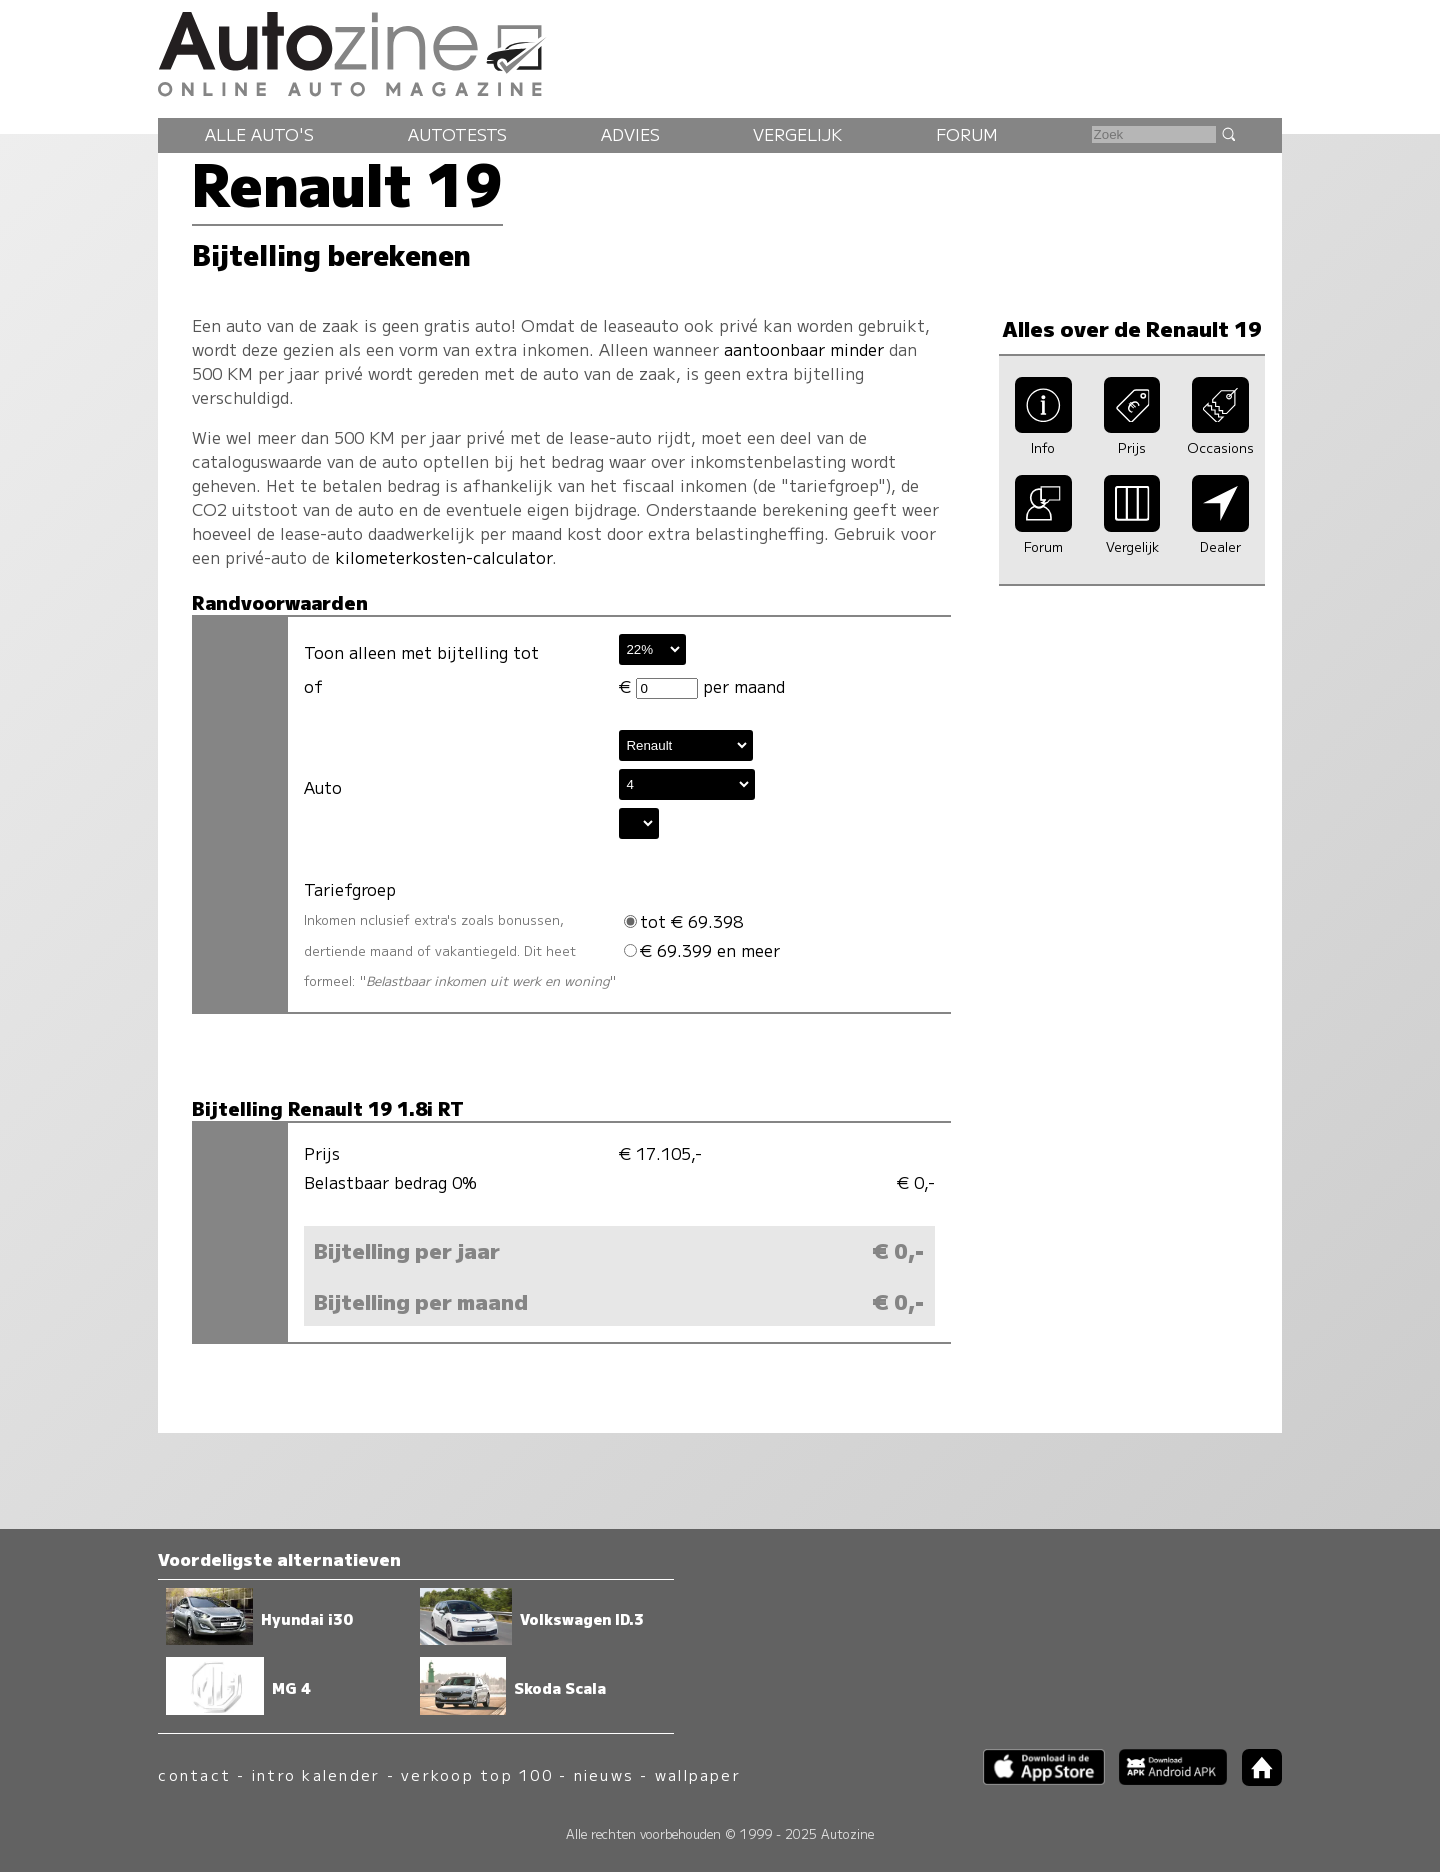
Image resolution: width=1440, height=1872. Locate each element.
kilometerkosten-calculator (443, 557)
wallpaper (698, 1774)
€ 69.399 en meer (702, 950)
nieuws (604, 1774)
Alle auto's (259, 134)
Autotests (457, 134)
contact (194, 1774)
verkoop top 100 (477, 1774)
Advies (630, 134)
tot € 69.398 (683, 921)
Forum (967, 134)
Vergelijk (797, 134)
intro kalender (316, 1774)
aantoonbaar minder (804, 349)
